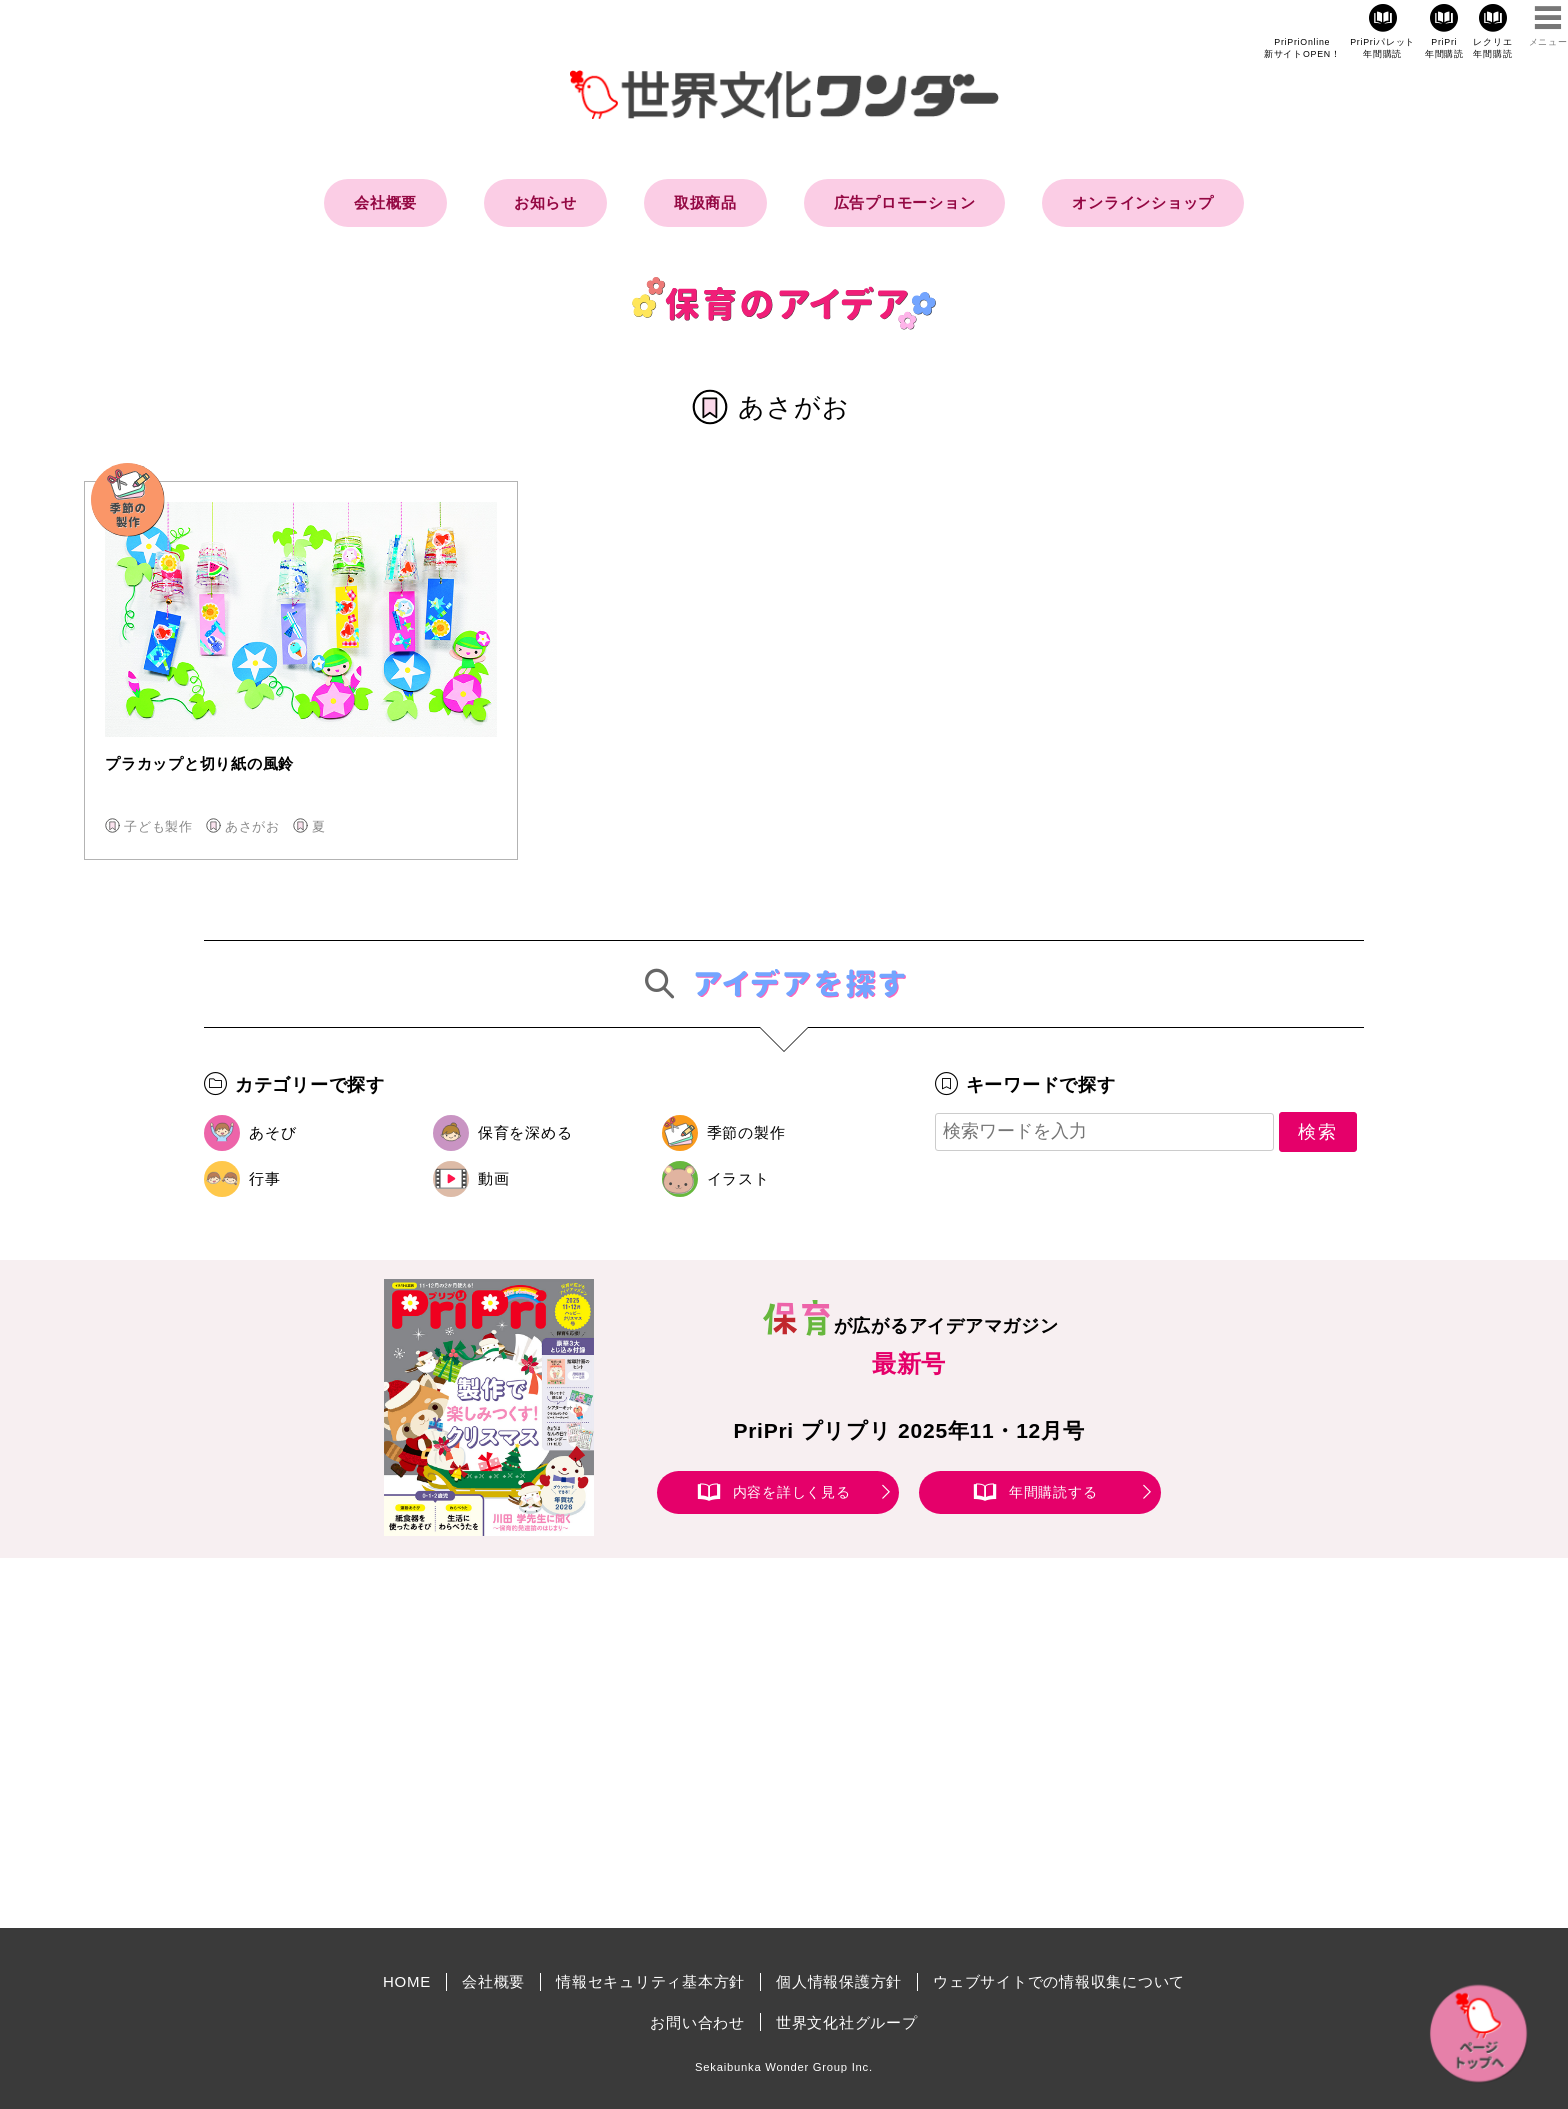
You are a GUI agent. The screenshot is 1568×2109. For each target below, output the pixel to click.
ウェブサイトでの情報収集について (1059, 1981)
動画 (494, 1178)
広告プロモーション (905, 202)
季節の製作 (746, 1132)
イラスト (738, 1178)
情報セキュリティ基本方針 (650, 1981)
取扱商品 (705, 202)
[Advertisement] (614, 1743)
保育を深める (525, 1132)
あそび (272, 1132)
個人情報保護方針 (839, 1981)
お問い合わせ (697, 2022)
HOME (407, 1981)
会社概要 (385, 202)
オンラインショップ (1143, 202)
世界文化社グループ (847, 2022)
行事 (265, 1178)
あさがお (252, 826)
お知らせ (545, 202)
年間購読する (1053, 1492)
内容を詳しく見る (792, 1492)
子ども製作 (158, 826)
